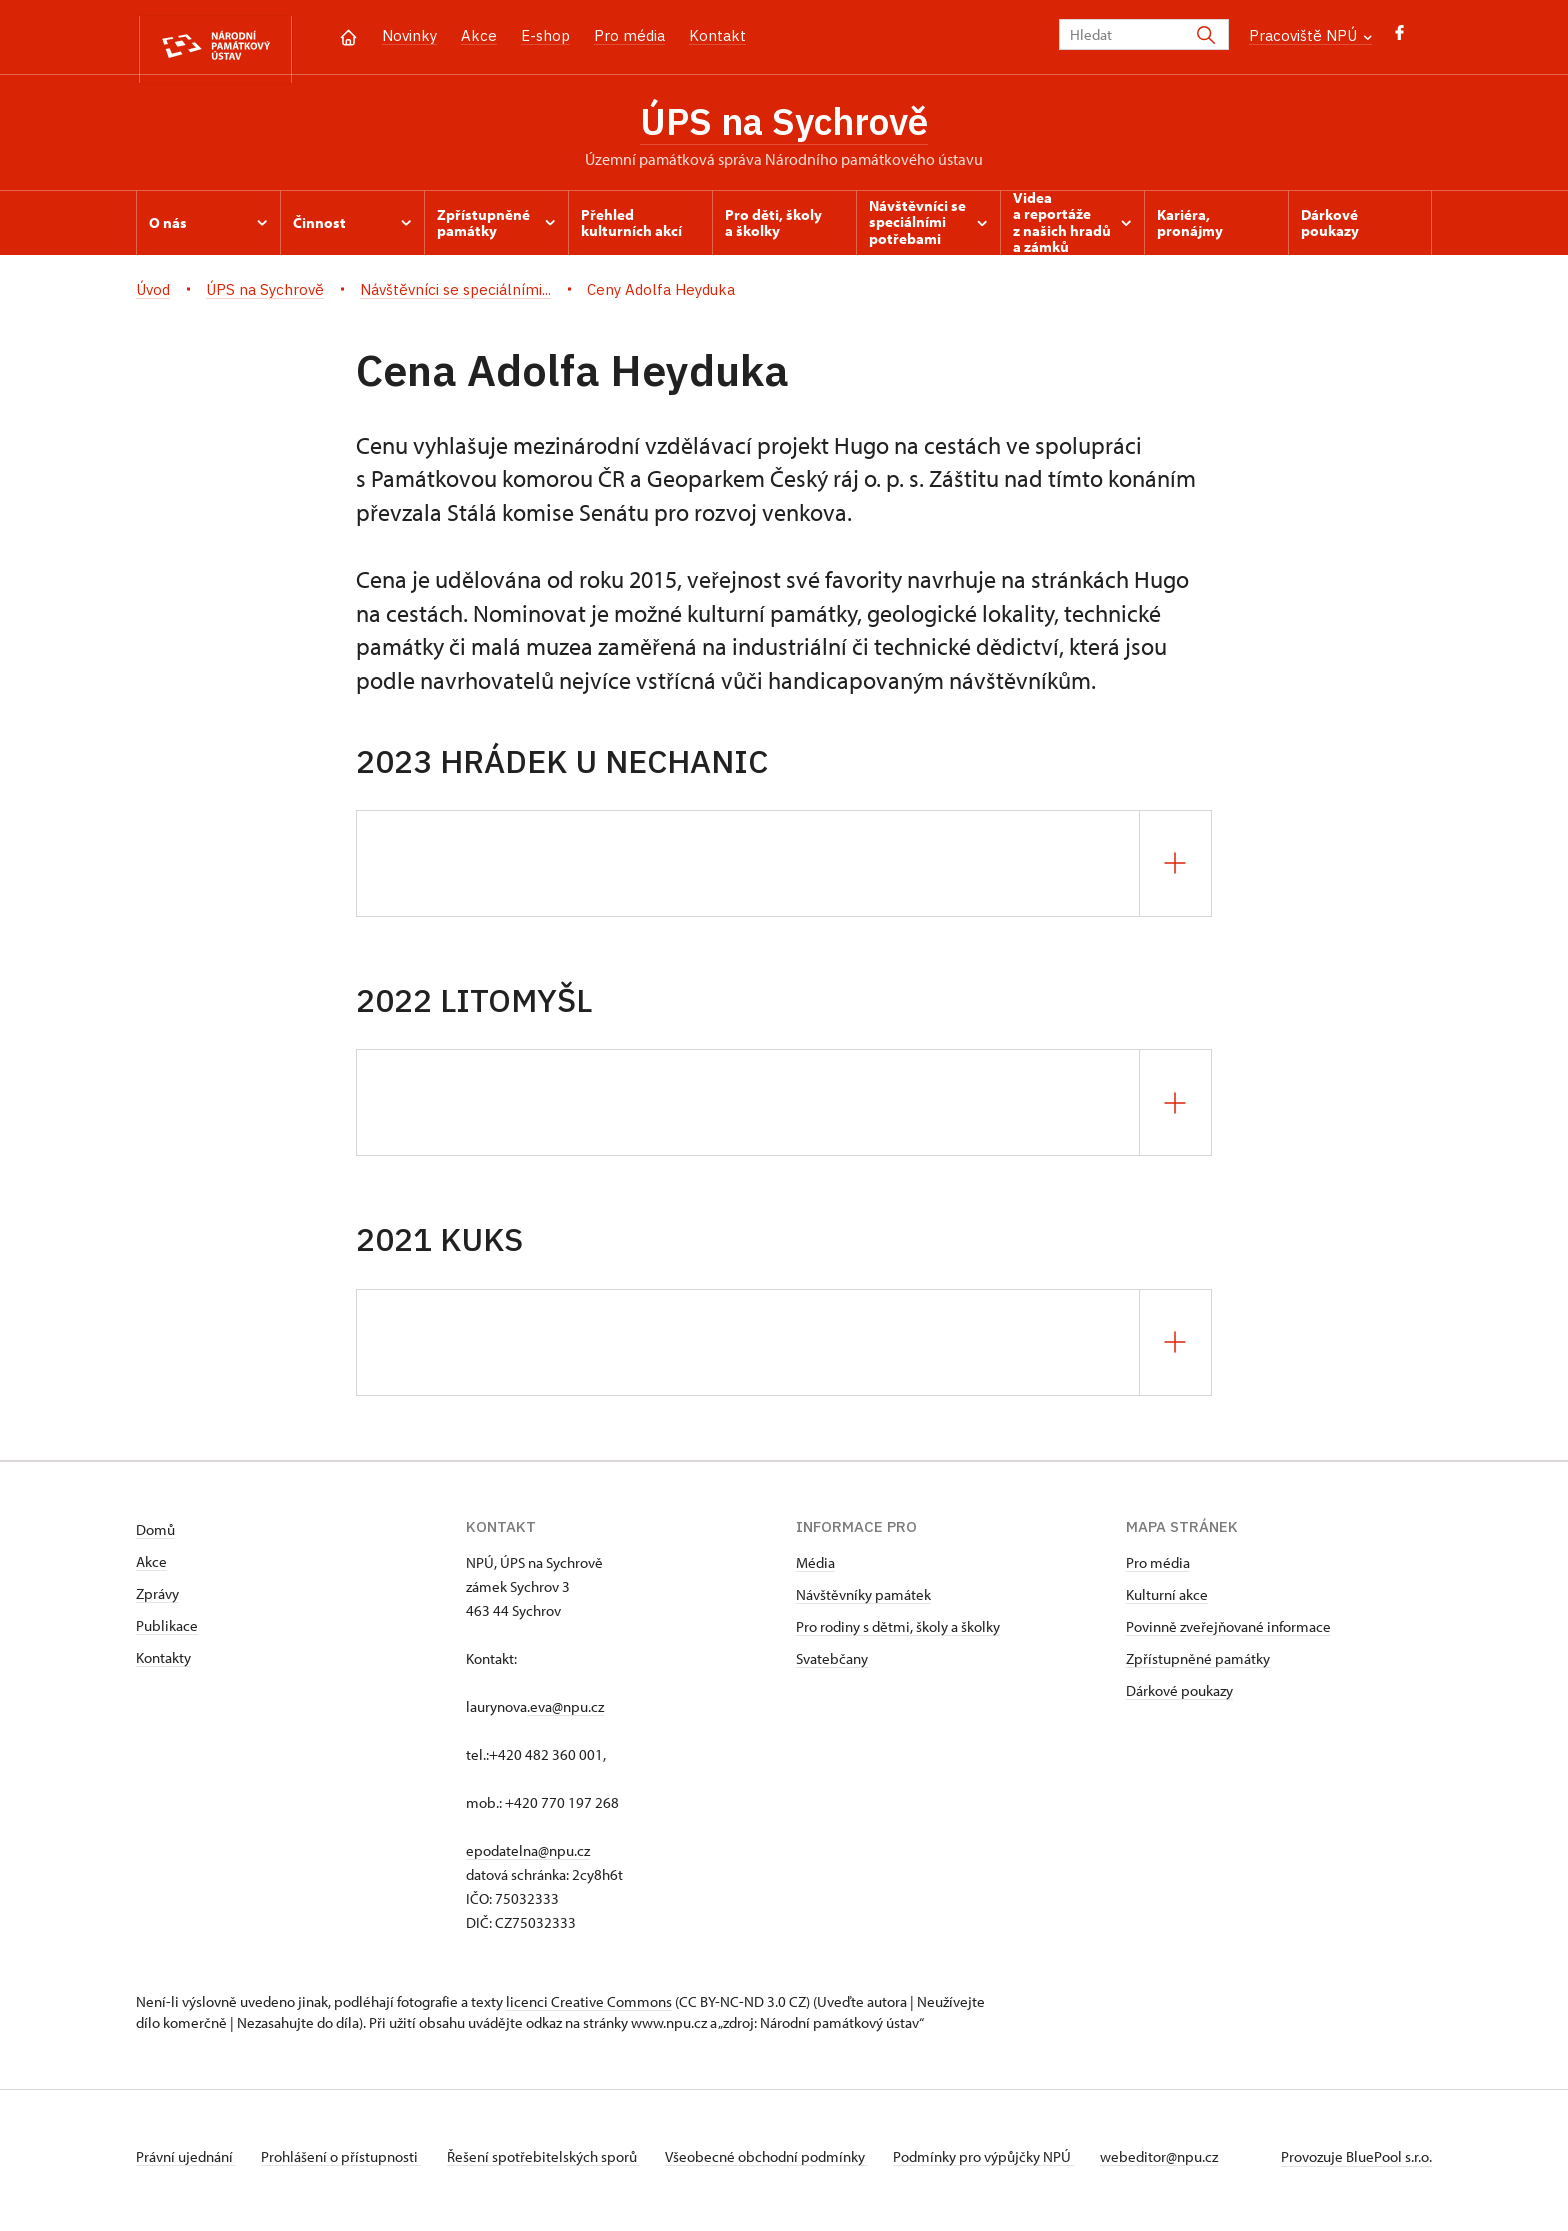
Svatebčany (832, 1666)
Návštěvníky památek (863, 1602)
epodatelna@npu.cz (528, 1858)
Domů (155, 1537)
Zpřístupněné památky (1198, 1666)
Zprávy (157, 1601)
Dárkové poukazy (1179, 1698)
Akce (479, 35)
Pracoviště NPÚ (1310, 35)
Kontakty (163, 1665)
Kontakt (717, 35)
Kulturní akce (1167, 1602)
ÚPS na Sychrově (784, 125)
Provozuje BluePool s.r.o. (1356, 2164)
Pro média (629, 35)
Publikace (167, 1633)
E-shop (545, 35)
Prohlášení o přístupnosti (348, 2164)
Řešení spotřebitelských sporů (556, 2164)
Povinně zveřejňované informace (1228, 1634)
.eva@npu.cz (565, 1714)
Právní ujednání (186, 2164)
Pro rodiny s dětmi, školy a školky (898, 1634)
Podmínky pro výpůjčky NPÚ (1010, 2164)
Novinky (409, 35)
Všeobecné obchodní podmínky (786, 2164)
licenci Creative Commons (589, 2009)
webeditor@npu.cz (1192, 2164)
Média (815, 1570)
